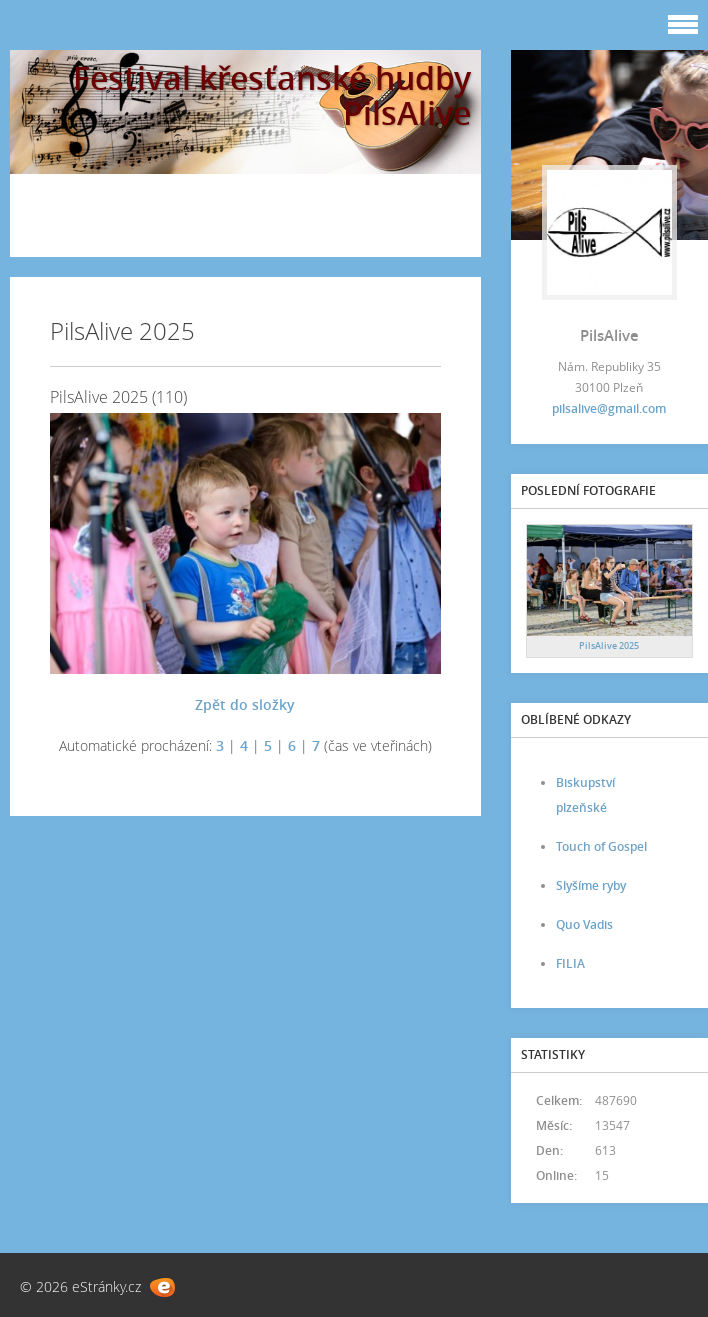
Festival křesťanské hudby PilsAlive (272, 95)
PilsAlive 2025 (609, 645)
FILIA (570, 963)
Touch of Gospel (601, 846)
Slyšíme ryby (591, 885)
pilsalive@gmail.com (609, 408)
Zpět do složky (245, 704)
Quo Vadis (584, 924)
